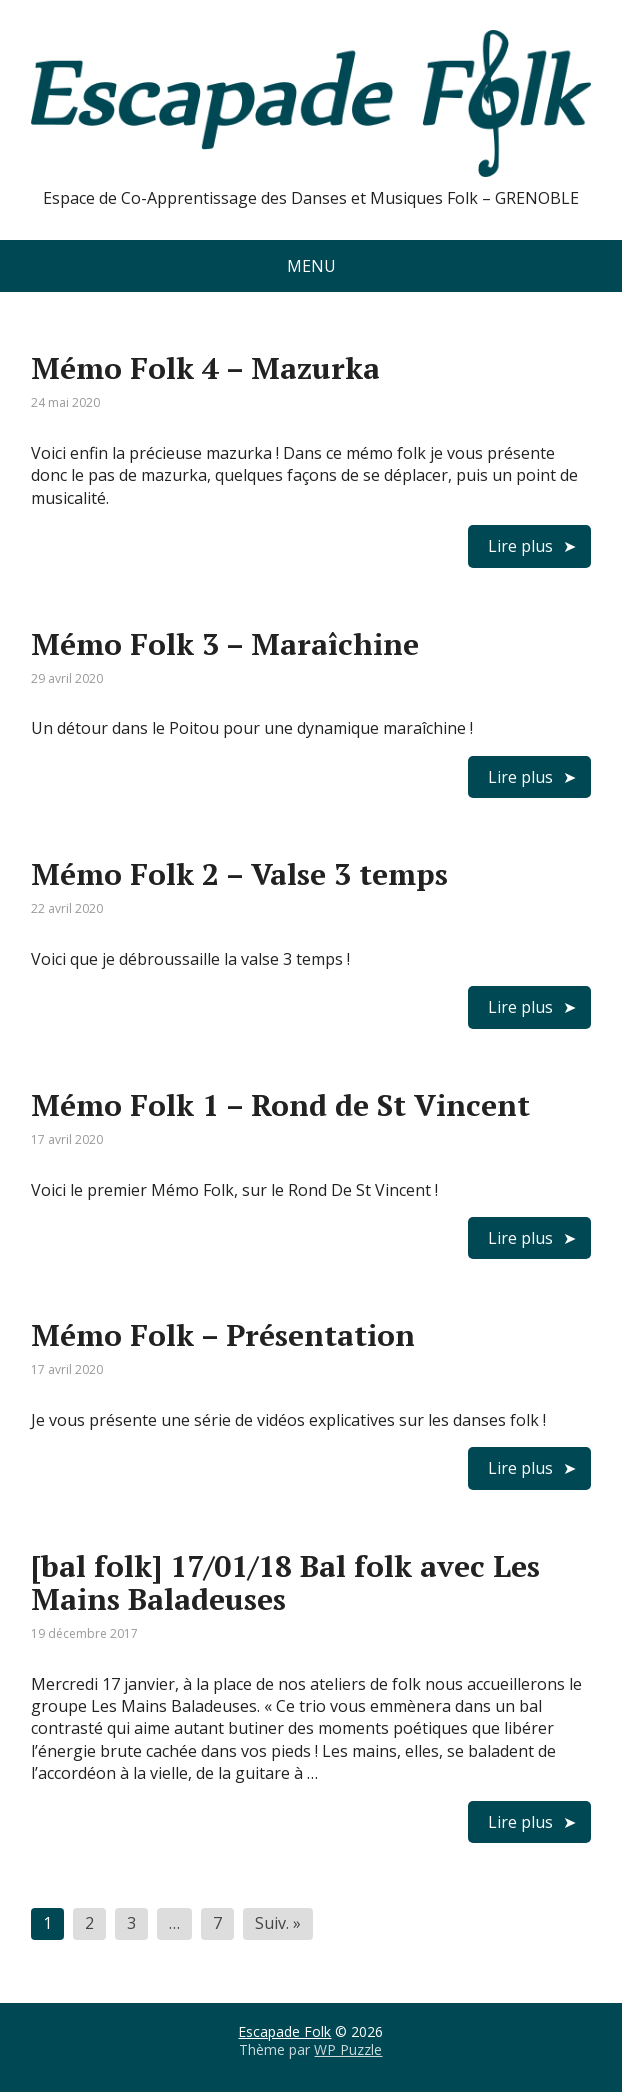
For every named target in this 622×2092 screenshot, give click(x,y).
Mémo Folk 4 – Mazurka (205, 368)
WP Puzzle (348, 2049)
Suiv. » (278, 1923)
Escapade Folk (284, 2031)
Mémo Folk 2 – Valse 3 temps (239, 874)
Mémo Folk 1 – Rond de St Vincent (280, 1105)
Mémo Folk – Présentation (223, 1335)
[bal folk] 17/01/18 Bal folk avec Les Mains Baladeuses (285, 1582)
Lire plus (520, 546)
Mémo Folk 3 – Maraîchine (225, 644)
